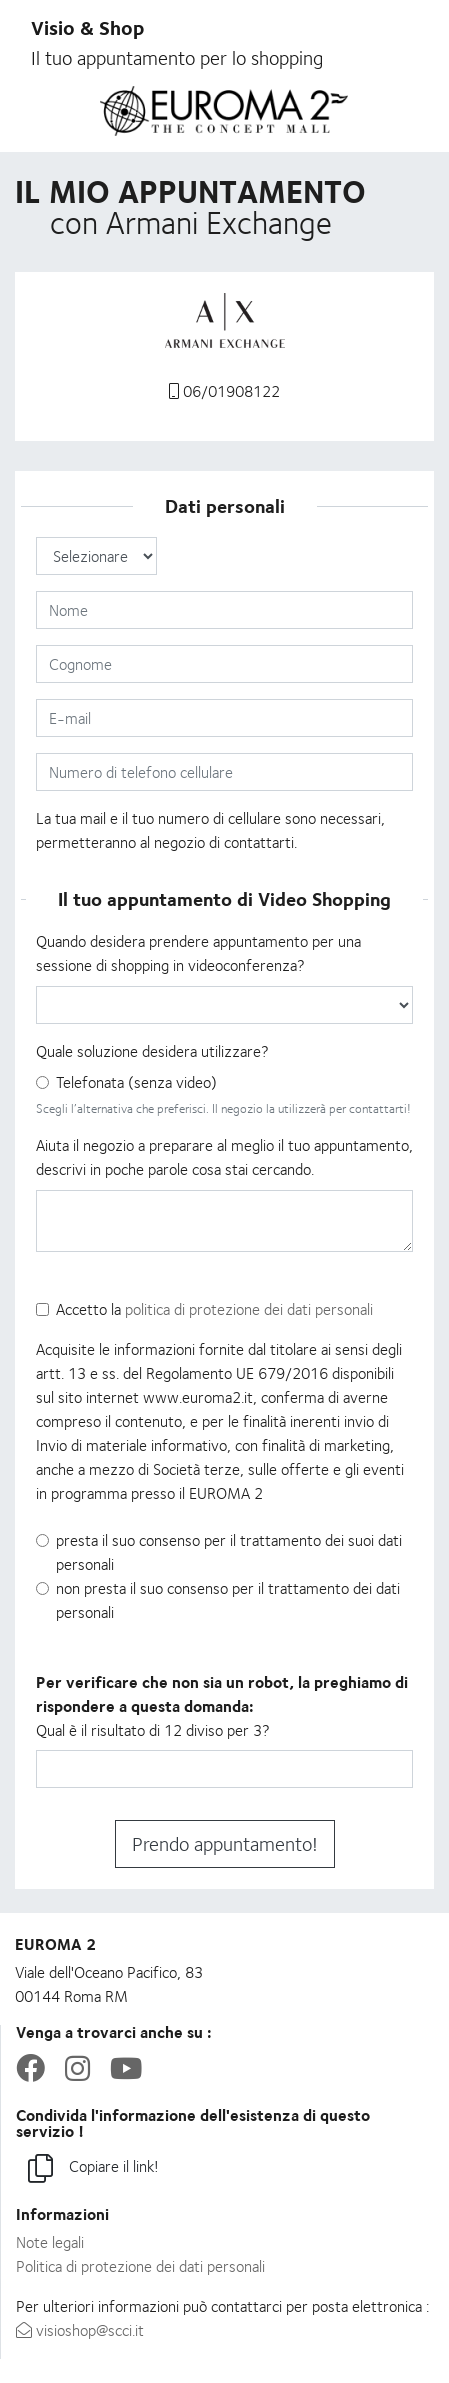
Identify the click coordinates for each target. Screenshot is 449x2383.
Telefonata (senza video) (136, 1082)
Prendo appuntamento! (225, 1844)
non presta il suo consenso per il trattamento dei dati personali (228, 1600)
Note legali (50, 2242)
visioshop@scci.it (80, 2330)
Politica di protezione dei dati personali (140, 2266)
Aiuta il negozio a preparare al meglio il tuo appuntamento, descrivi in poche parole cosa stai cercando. (224, 1157)
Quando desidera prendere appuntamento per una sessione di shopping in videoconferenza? (198, 953)
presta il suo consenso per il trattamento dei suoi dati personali (229, 1552)
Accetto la (214, 1309)
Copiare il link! (93, 2169)
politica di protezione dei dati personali (249, 1309)
